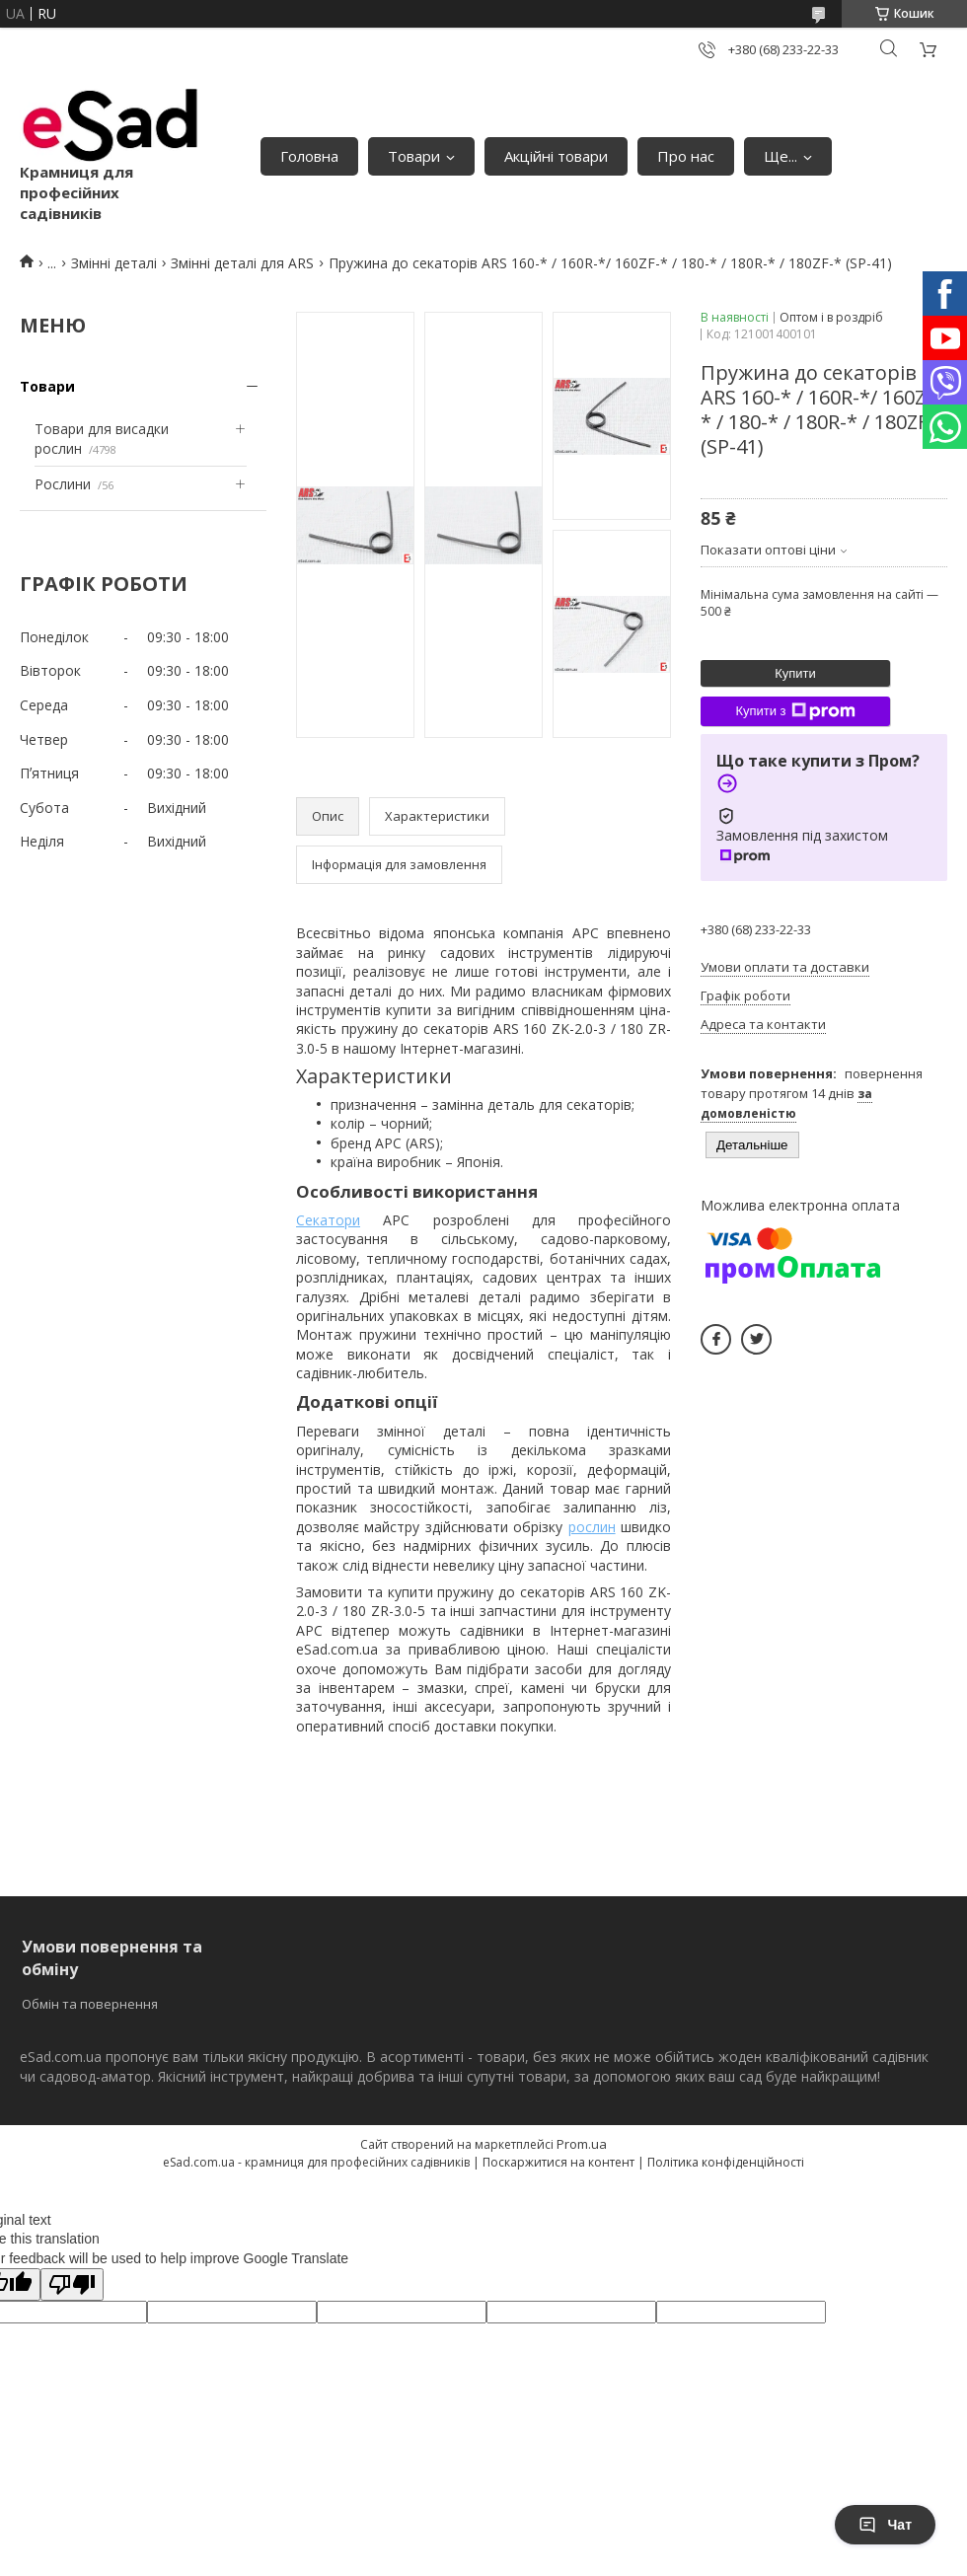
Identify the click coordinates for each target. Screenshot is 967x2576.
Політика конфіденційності (725, 2162)
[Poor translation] (72, 2284)
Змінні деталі (114, 263)
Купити (795, 673)
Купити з (795, 711)
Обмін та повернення (90, 2004)
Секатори (328, 1220)
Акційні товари (556, 156)
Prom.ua (582, 2144)
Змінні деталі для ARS (242, 263)
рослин (592, 1526)
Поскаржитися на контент (558, 2162)
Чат (885, 2525)
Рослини (63, 484)
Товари (414, 156)
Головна (309, 156)
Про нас (685, 156)
